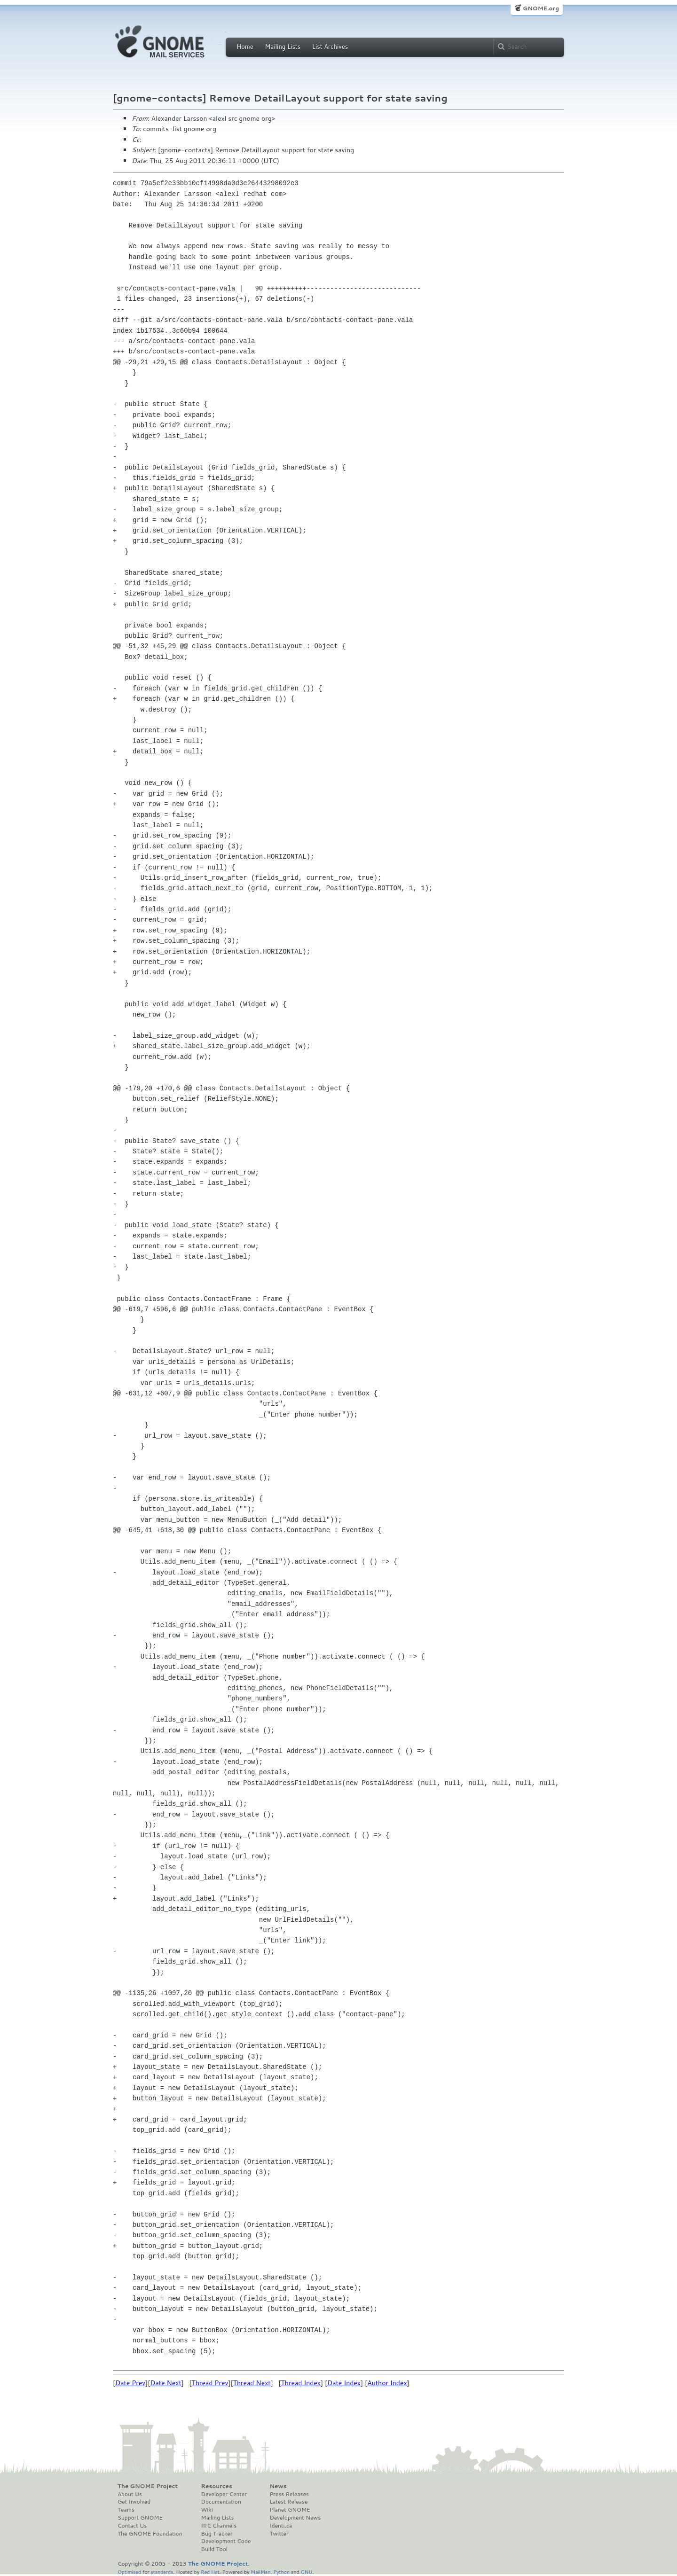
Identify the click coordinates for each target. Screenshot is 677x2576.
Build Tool (214, 2549)
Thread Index (301, 2383)
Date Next (165, 2383)
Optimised (129, 2571)
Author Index (387, 2383)
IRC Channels (219, 2525)
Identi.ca (280, 2525)
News (277, 2486)
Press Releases (288, 2494)
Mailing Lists (282, 46)
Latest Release (288, 2502)
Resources (216, 2486)
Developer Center (224, 2494)
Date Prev (130, 2383)
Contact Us (132, 2525)
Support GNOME (140, 2517)
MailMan (260, 2571)
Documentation (221, 2502)
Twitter (278, 2533)
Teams (126, 2509)
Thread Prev (210, 2383)
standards (161, 2571)
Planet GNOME (289, 2509)
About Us (130, 2494)
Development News (295, 2517)
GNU (307, 2571)
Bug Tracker (217, 2533)
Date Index (344, 2383)
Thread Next (252, 2383)
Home (244, 46)
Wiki (207, 2509)
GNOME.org (541, 8)
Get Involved (134, 2502)
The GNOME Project (148, 2486)
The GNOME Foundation (150, 2533)
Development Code (226, 2541)
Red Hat (210, 2571)
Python (281, 2571)
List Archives (330, 46)
